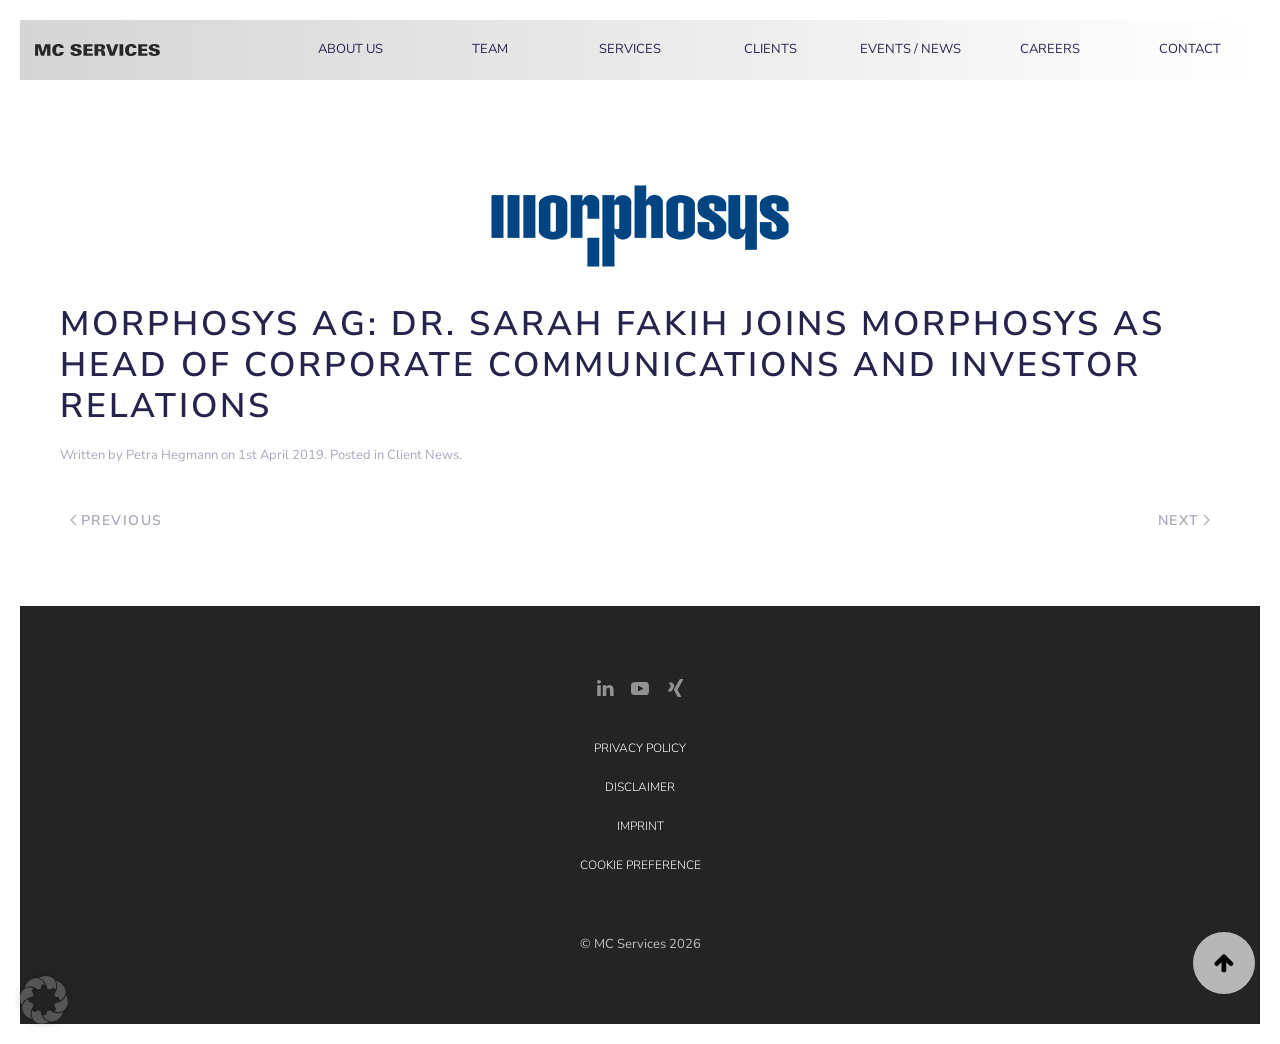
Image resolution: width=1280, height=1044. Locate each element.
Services (630, 49)
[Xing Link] (675, 686)
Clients (770, 49)
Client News (423, 455)
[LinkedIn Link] (605, 686)
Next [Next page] (1184, 520)
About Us (350, 49)
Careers (1050, 49)
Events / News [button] (910, 49)
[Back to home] (97, 50)
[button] (1224, 963)
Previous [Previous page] (116, 520)
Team (490, 49)
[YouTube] (640, 686)
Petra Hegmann (172, 455)
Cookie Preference (640, 865)
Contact (1190, 49)
